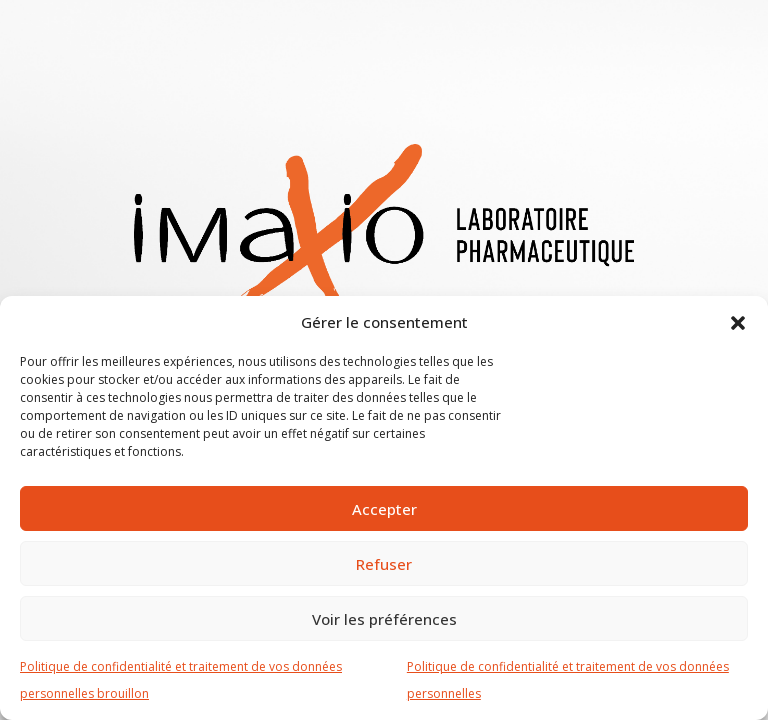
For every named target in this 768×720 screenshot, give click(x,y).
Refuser (384, 564)
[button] (738, 322)
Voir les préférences (384, 619)
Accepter (384, 509)
